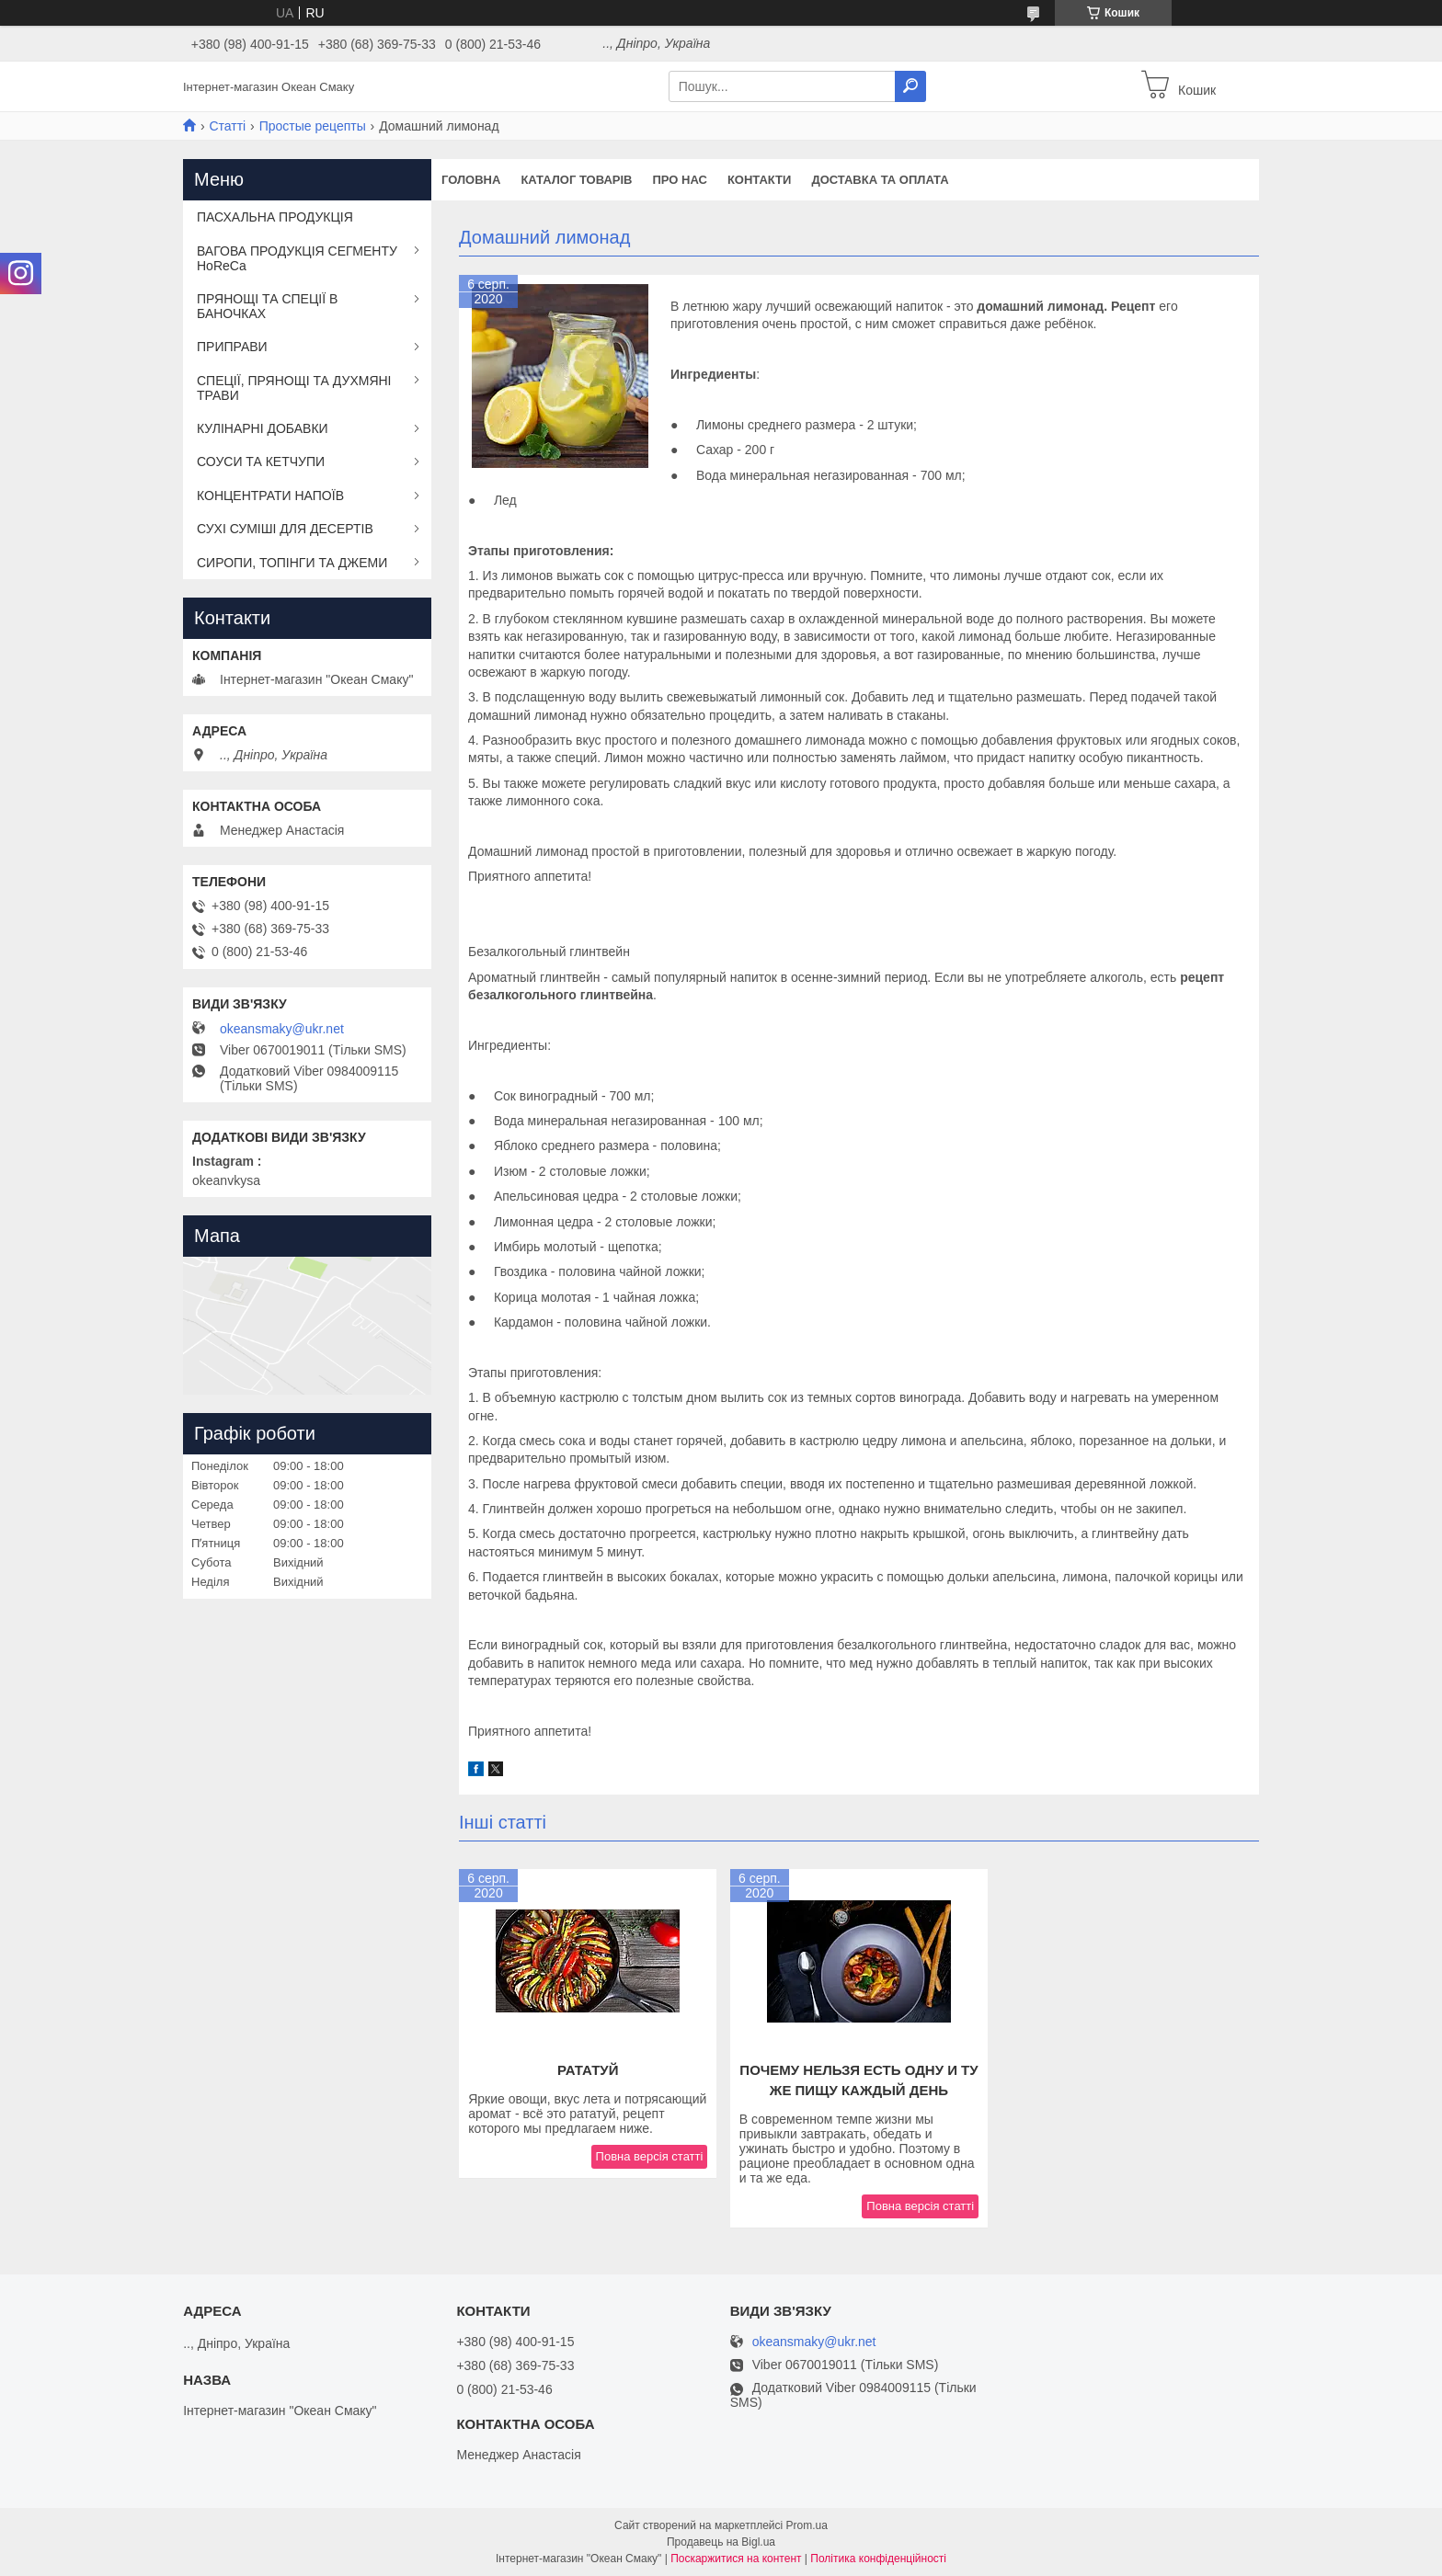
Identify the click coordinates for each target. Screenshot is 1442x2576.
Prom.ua (807, 2525)
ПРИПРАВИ (232, 346)
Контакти (759, 180)
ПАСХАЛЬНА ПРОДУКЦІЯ (275, 217)
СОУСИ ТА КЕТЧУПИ (261, 461)
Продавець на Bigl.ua (721, 2542)
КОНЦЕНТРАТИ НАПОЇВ (270, 495)
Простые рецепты (312, 126)
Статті (227, 126)
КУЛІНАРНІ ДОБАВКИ (262, 428)
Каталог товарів (576, 180)
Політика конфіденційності (878, 2558)
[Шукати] (910, 86)
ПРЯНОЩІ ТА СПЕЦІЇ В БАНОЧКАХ (267, 306)
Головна (470, 180)
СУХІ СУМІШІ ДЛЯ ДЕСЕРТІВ (285, 528)
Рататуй (587, 2070)
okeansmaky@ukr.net (282, 1028)
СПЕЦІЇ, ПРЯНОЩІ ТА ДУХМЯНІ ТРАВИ (294, 388)
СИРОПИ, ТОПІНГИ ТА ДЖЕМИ (292, 562)
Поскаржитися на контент (735, 2558)
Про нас (679, 180)
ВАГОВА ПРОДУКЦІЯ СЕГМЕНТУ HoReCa (297, 258)
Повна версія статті (650, 2156)
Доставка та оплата (879, 180)
